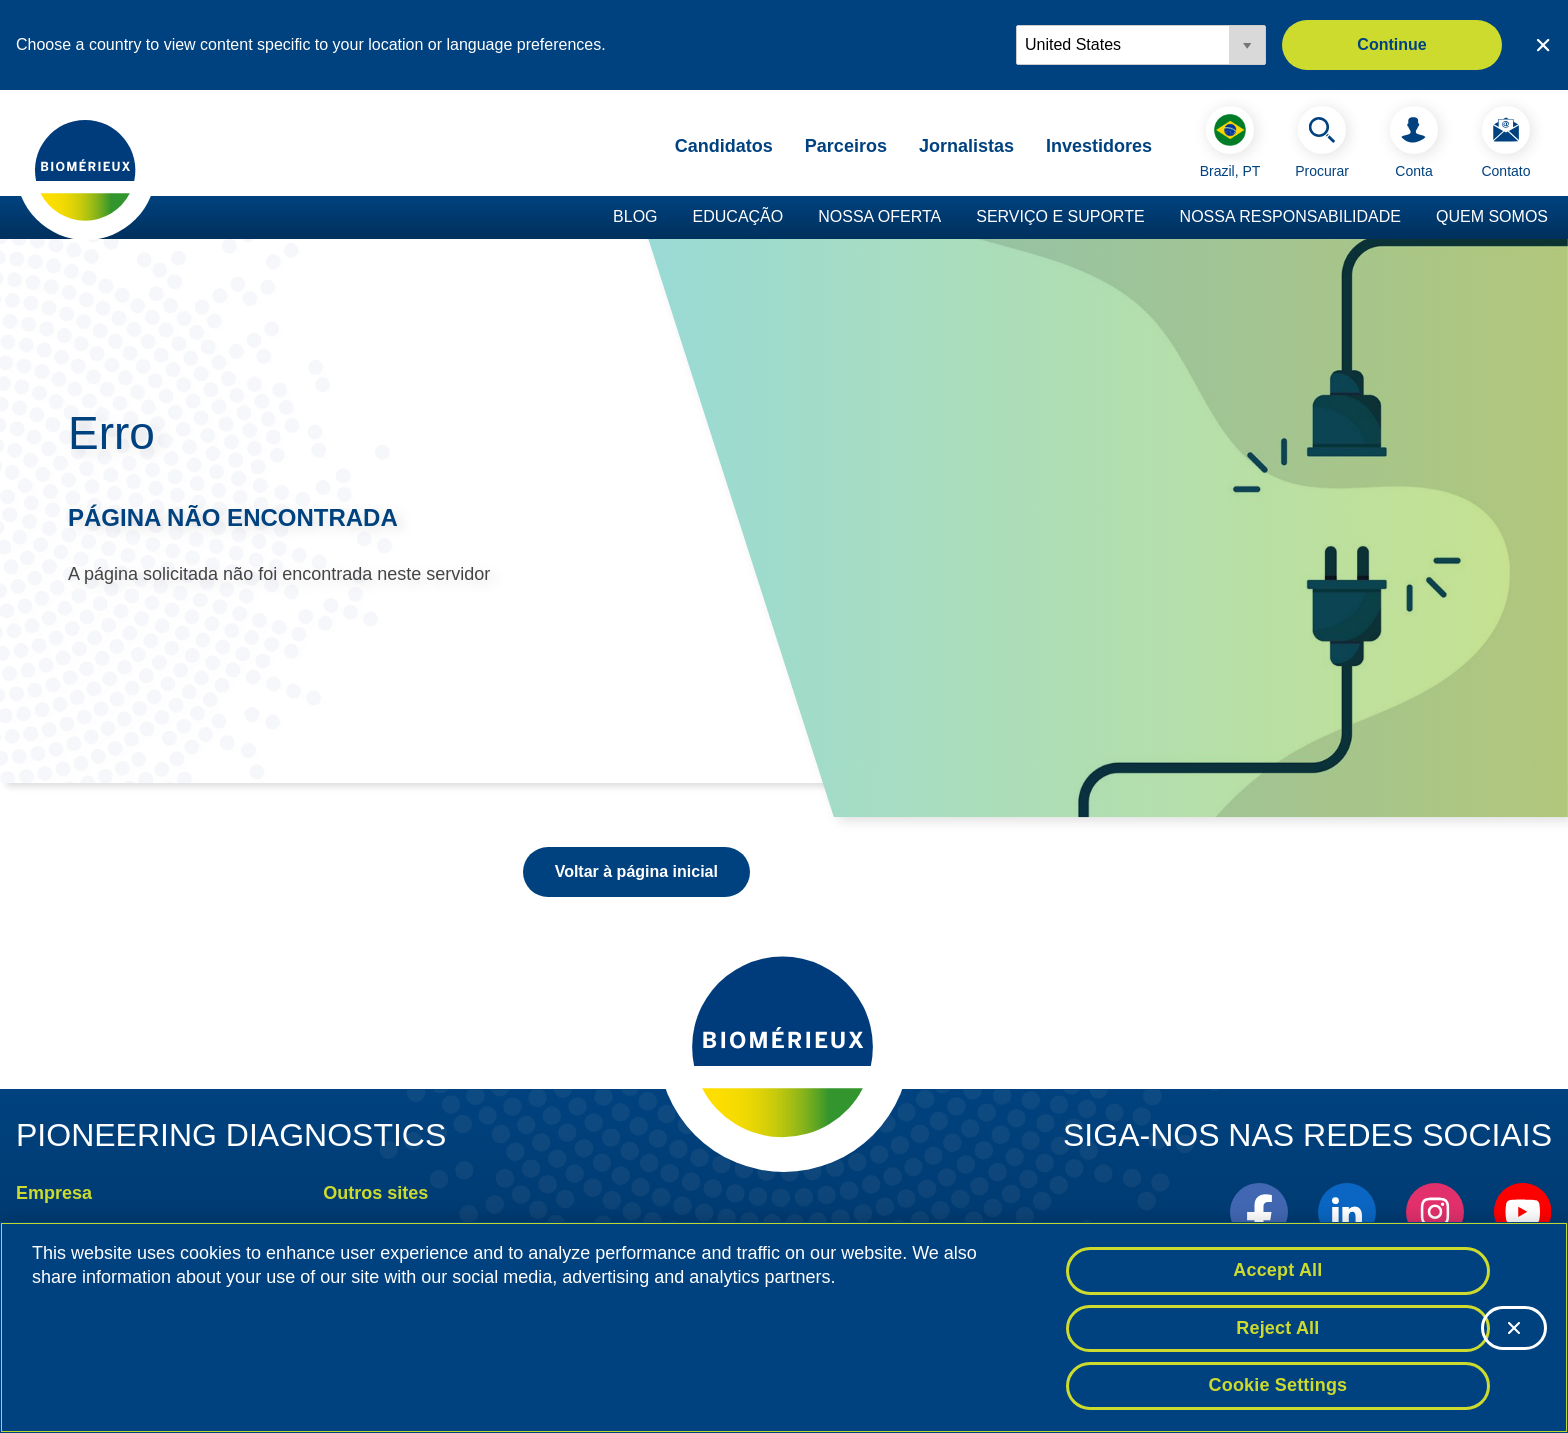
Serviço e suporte (1060, 216)
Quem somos (1492, 216)
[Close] (1514, 1329)
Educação (738, 216)
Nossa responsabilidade (1290, 216)
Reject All (1277, 1329)
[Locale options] (1141, 45)
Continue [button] (1391, 44)
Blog (635, 216)
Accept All (1277, 1271)
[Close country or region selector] (1543, 45)
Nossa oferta (879, 216)
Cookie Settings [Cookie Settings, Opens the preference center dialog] (1278, 1387)
